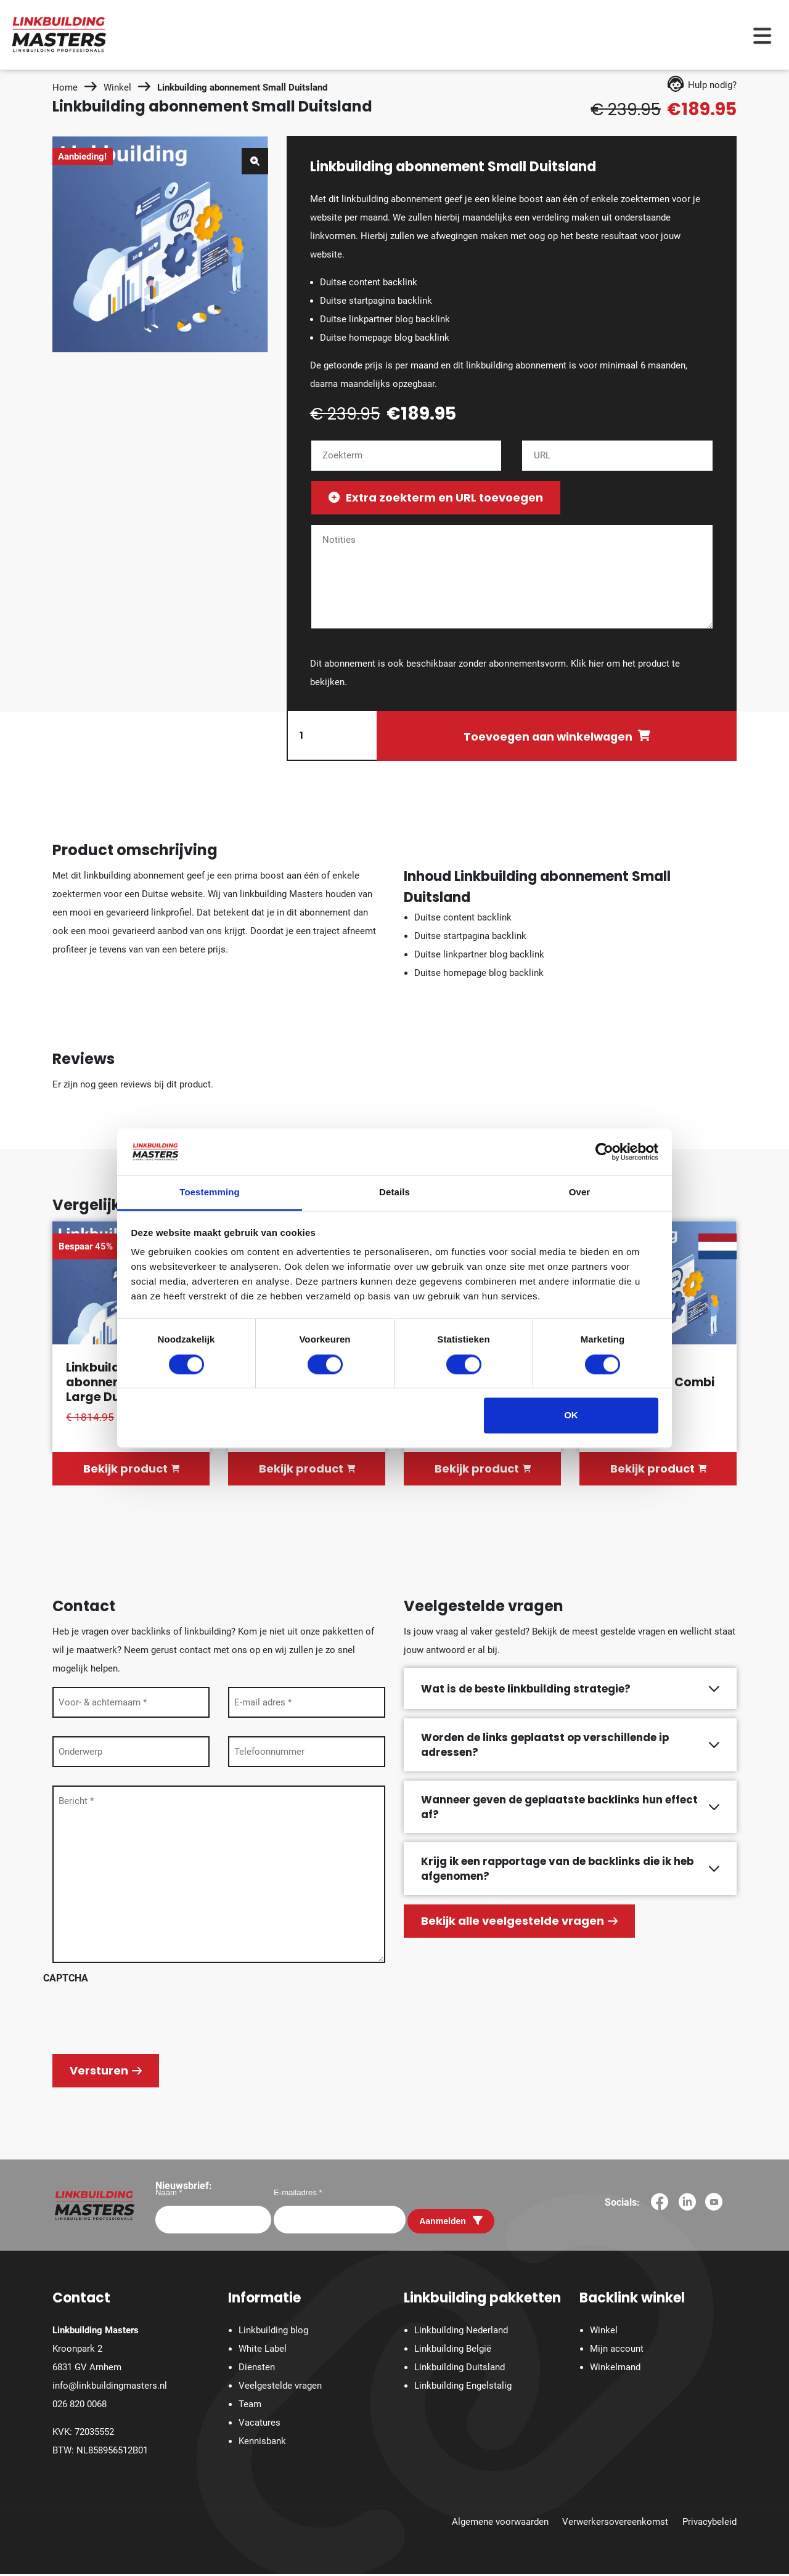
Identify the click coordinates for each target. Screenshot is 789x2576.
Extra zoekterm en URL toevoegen (436, 498)
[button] (255, 161)
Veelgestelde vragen (280, 2388)
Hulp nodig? (702, 85)
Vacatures (259, 2425)
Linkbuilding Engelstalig (463, 2388)
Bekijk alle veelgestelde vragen (519, 1922)
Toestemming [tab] (209, 1192)
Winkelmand (615, 2369)
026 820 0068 (79, 2406)
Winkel (117, 87)
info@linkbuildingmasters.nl (109, 2388)
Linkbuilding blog (273, 2332)
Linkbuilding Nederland (461, 2332)
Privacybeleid (709, 2523)
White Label (263, 2351)
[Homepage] (59, 33)
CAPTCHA (65, 1980)
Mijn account (617, 2351)
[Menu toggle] (762, 34)
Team (250, 2406)
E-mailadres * (298, 2194)
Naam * (168, 2194)
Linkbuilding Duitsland (459, 2369)
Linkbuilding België (452, 2351)
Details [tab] (394, 1192)
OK (571, 1415)
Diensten (257, 2369)
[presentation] (137, 2018)
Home (65, 87)
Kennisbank (262, 2443)
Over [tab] (580, 1192)
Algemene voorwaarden (500, 2523)
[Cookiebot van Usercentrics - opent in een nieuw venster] (604, 1151)
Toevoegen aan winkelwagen (547, 736)
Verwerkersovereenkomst (615, 2523)
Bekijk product (131, 1471)
